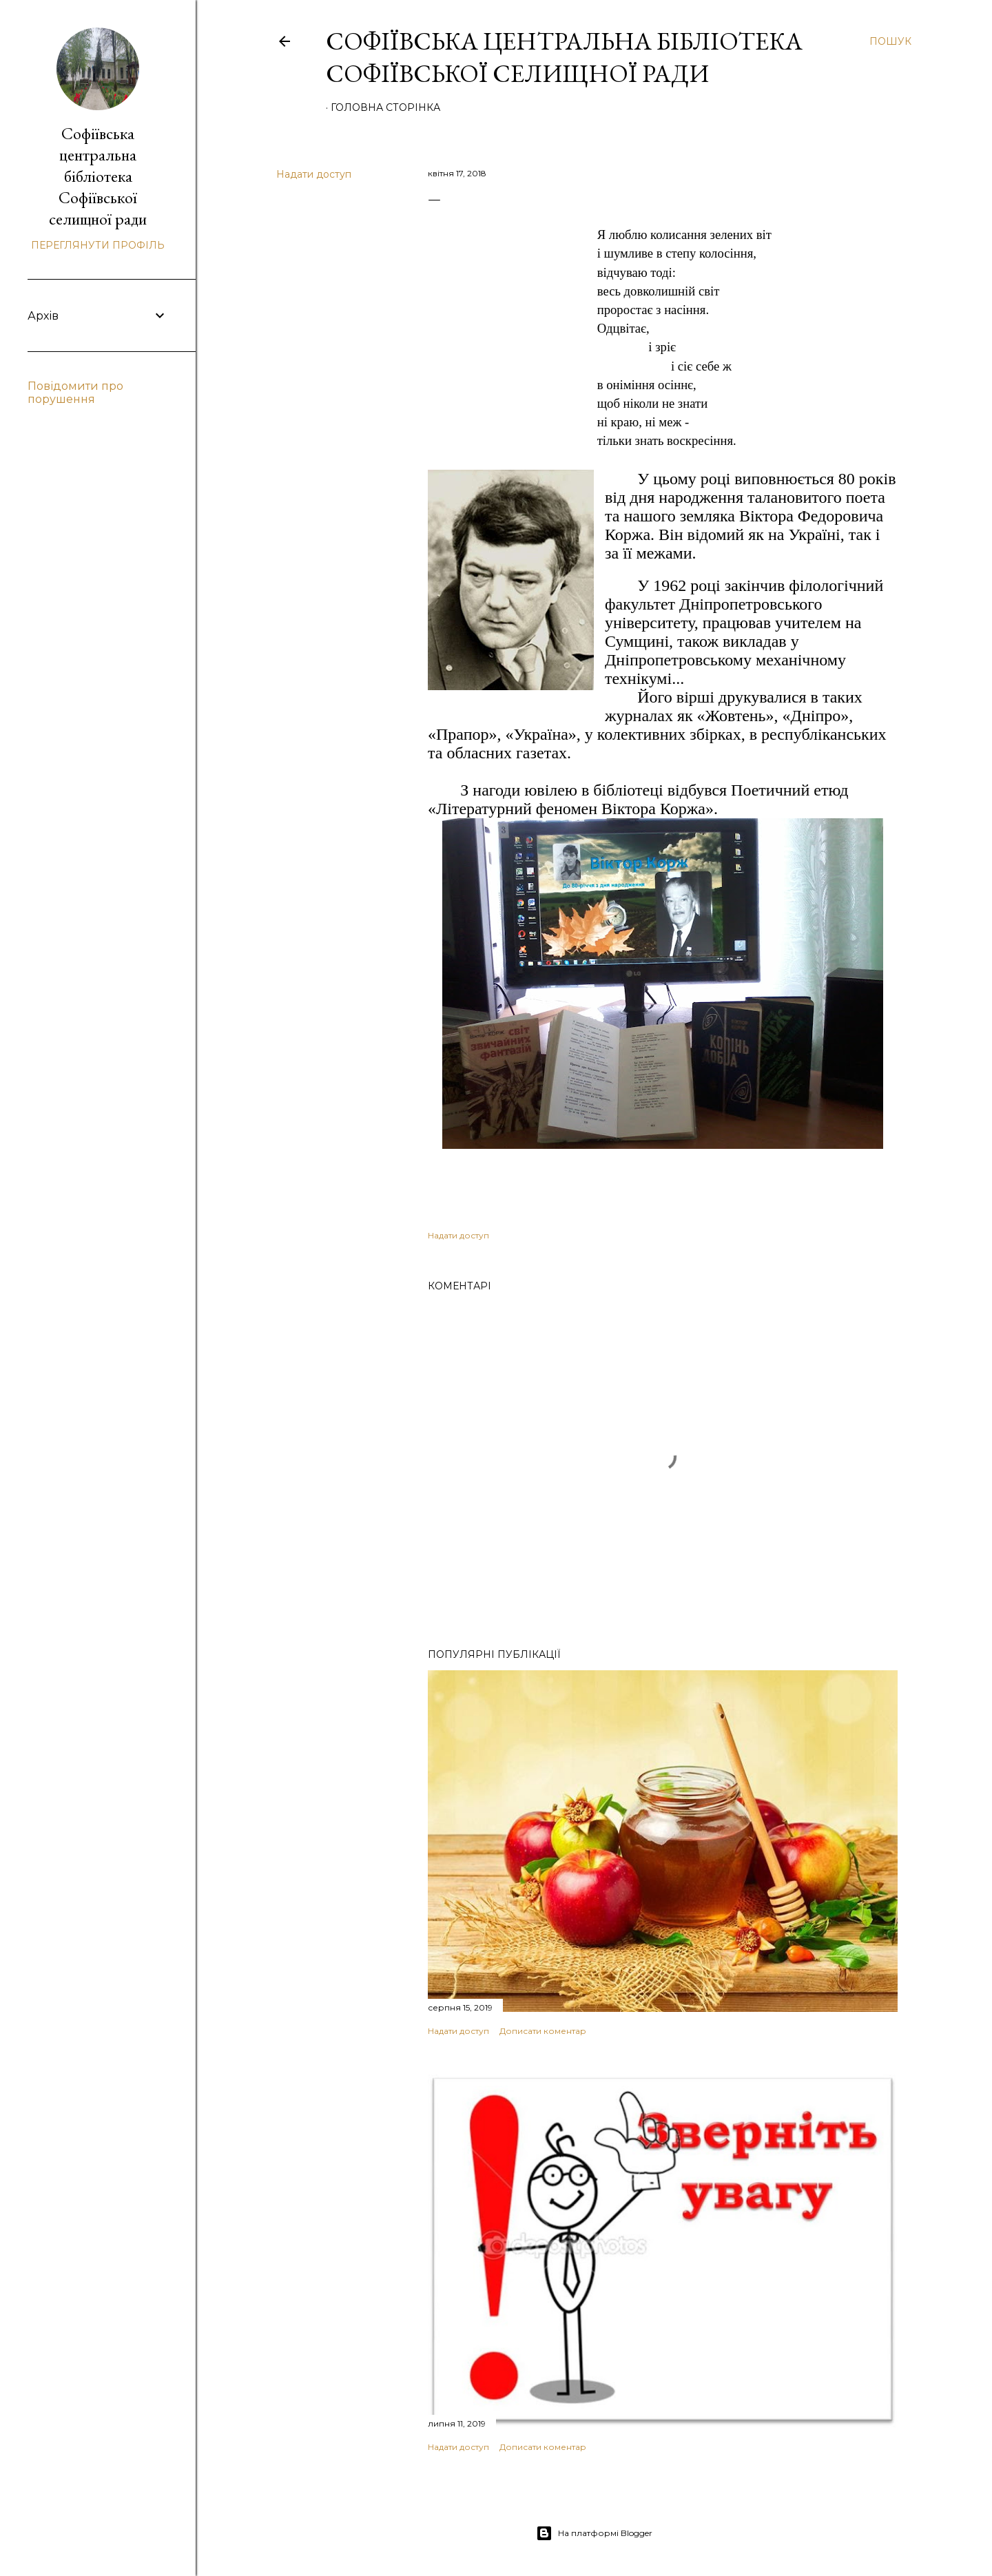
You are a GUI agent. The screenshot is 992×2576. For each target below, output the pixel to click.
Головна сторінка (385, 107)
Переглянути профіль (98, 245)
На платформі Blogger (594, 2533)
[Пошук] (890, 41)
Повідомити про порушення (75, 393)
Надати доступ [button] (313, 174)
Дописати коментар (542, 2031)
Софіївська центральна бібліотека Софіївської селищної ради (564, 57)
